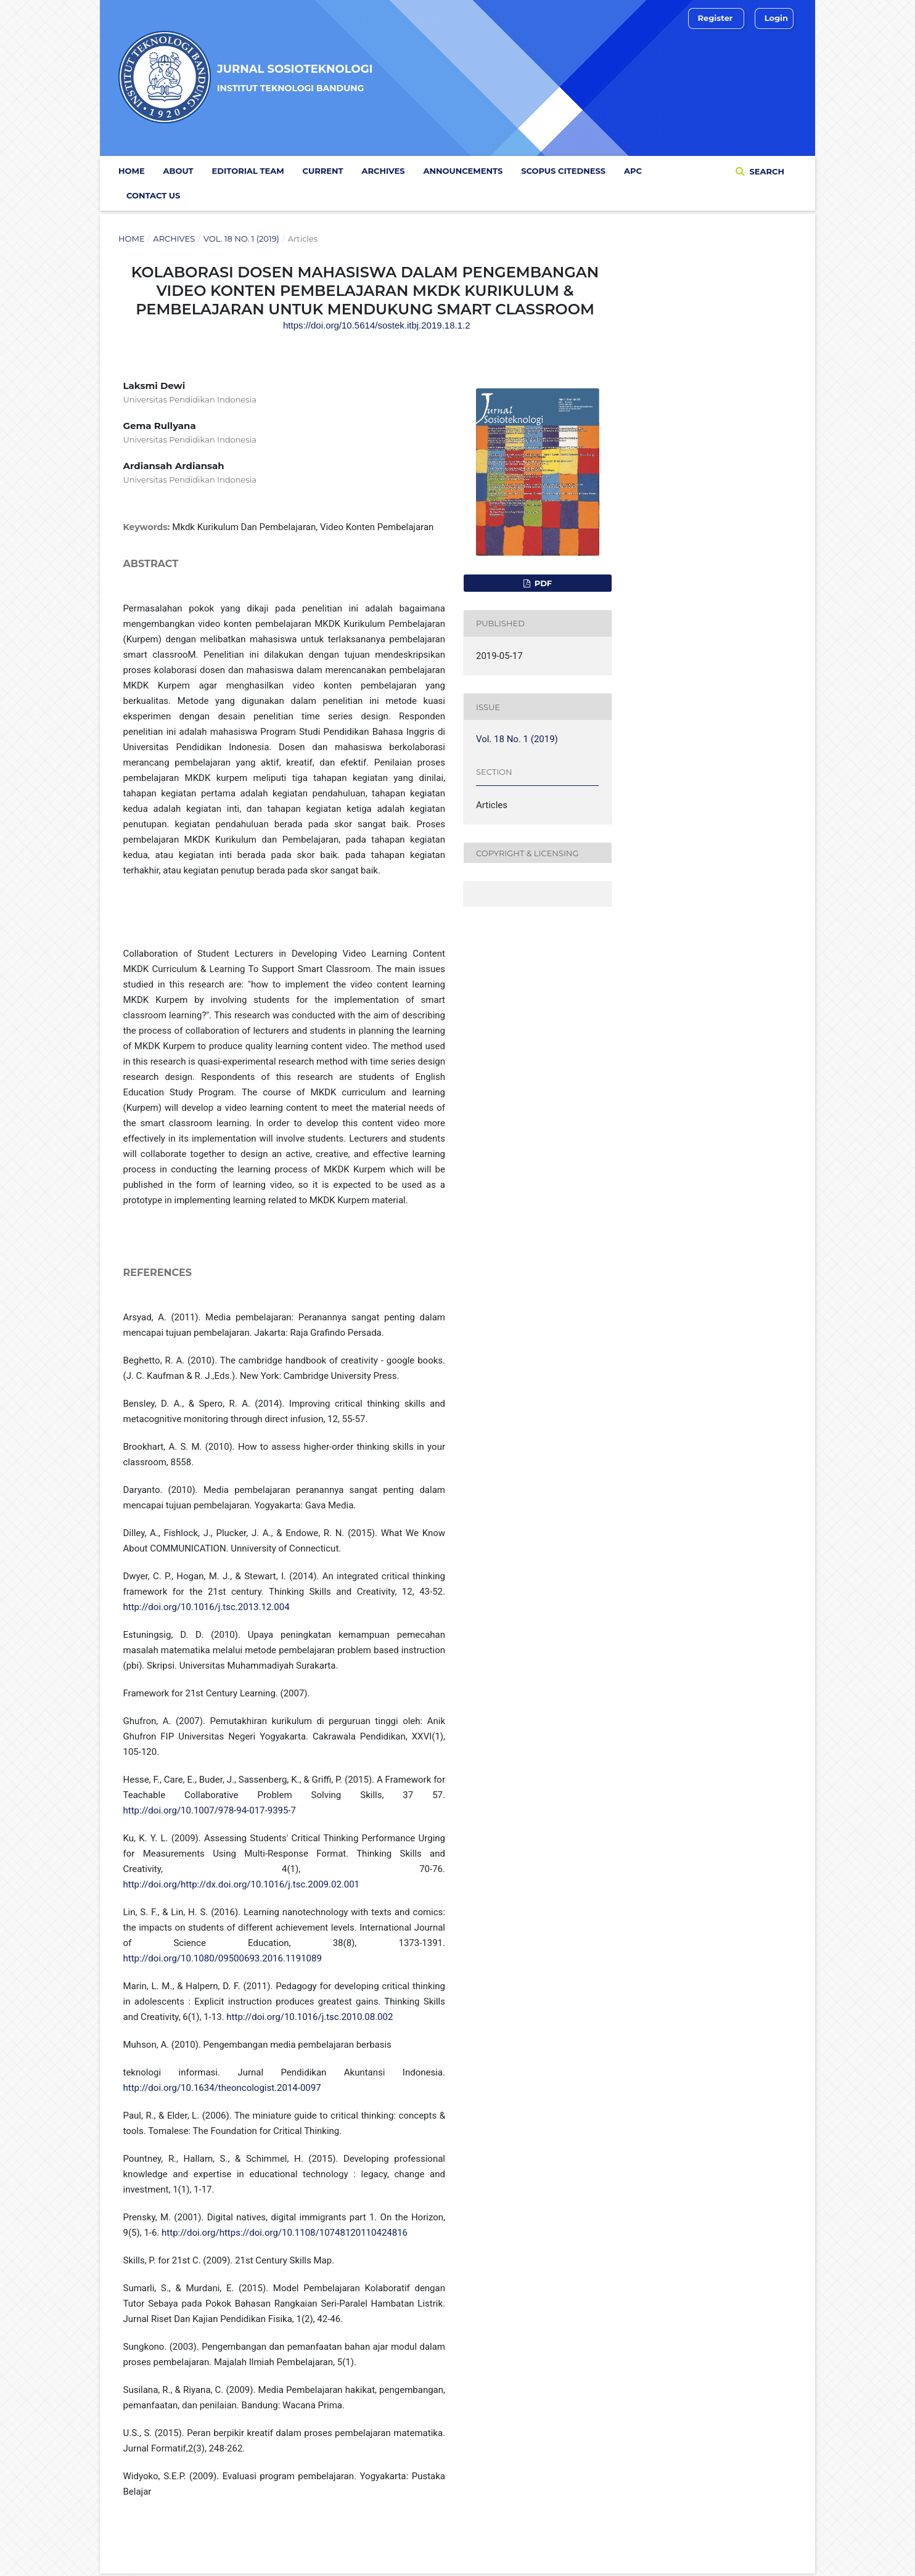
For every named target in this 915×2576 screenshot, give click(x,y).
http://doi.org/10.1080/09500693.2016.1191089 (222, 1958)
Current (323, 171)
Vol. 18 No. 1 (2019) (241, 238)
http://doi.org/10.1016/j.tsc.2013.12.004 (206, 1607)
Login (776, 18)
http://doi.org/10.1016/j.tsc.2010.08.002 (309, 2016)
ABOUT (178, 171)
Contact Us (153, 195)
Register (715, 18)
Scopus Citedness (563, 171)
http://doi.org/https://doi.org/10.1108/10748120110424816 (285, 2232)
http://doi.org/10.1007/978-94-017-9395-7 (210, 1810)
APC (633, 171)
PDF (542, 583)
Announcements (463, 171)
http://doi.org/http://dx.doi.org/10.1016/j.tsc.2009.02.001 (241, 1884)
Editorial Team (248, 171)
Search (765, 171)
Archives (383, 171)
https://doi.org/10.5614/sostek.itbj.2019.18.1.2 (376, 325)
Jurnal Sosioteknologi (294, 77)
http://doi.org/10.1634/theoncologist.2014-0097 (222, 2087)
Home (131, 171)
